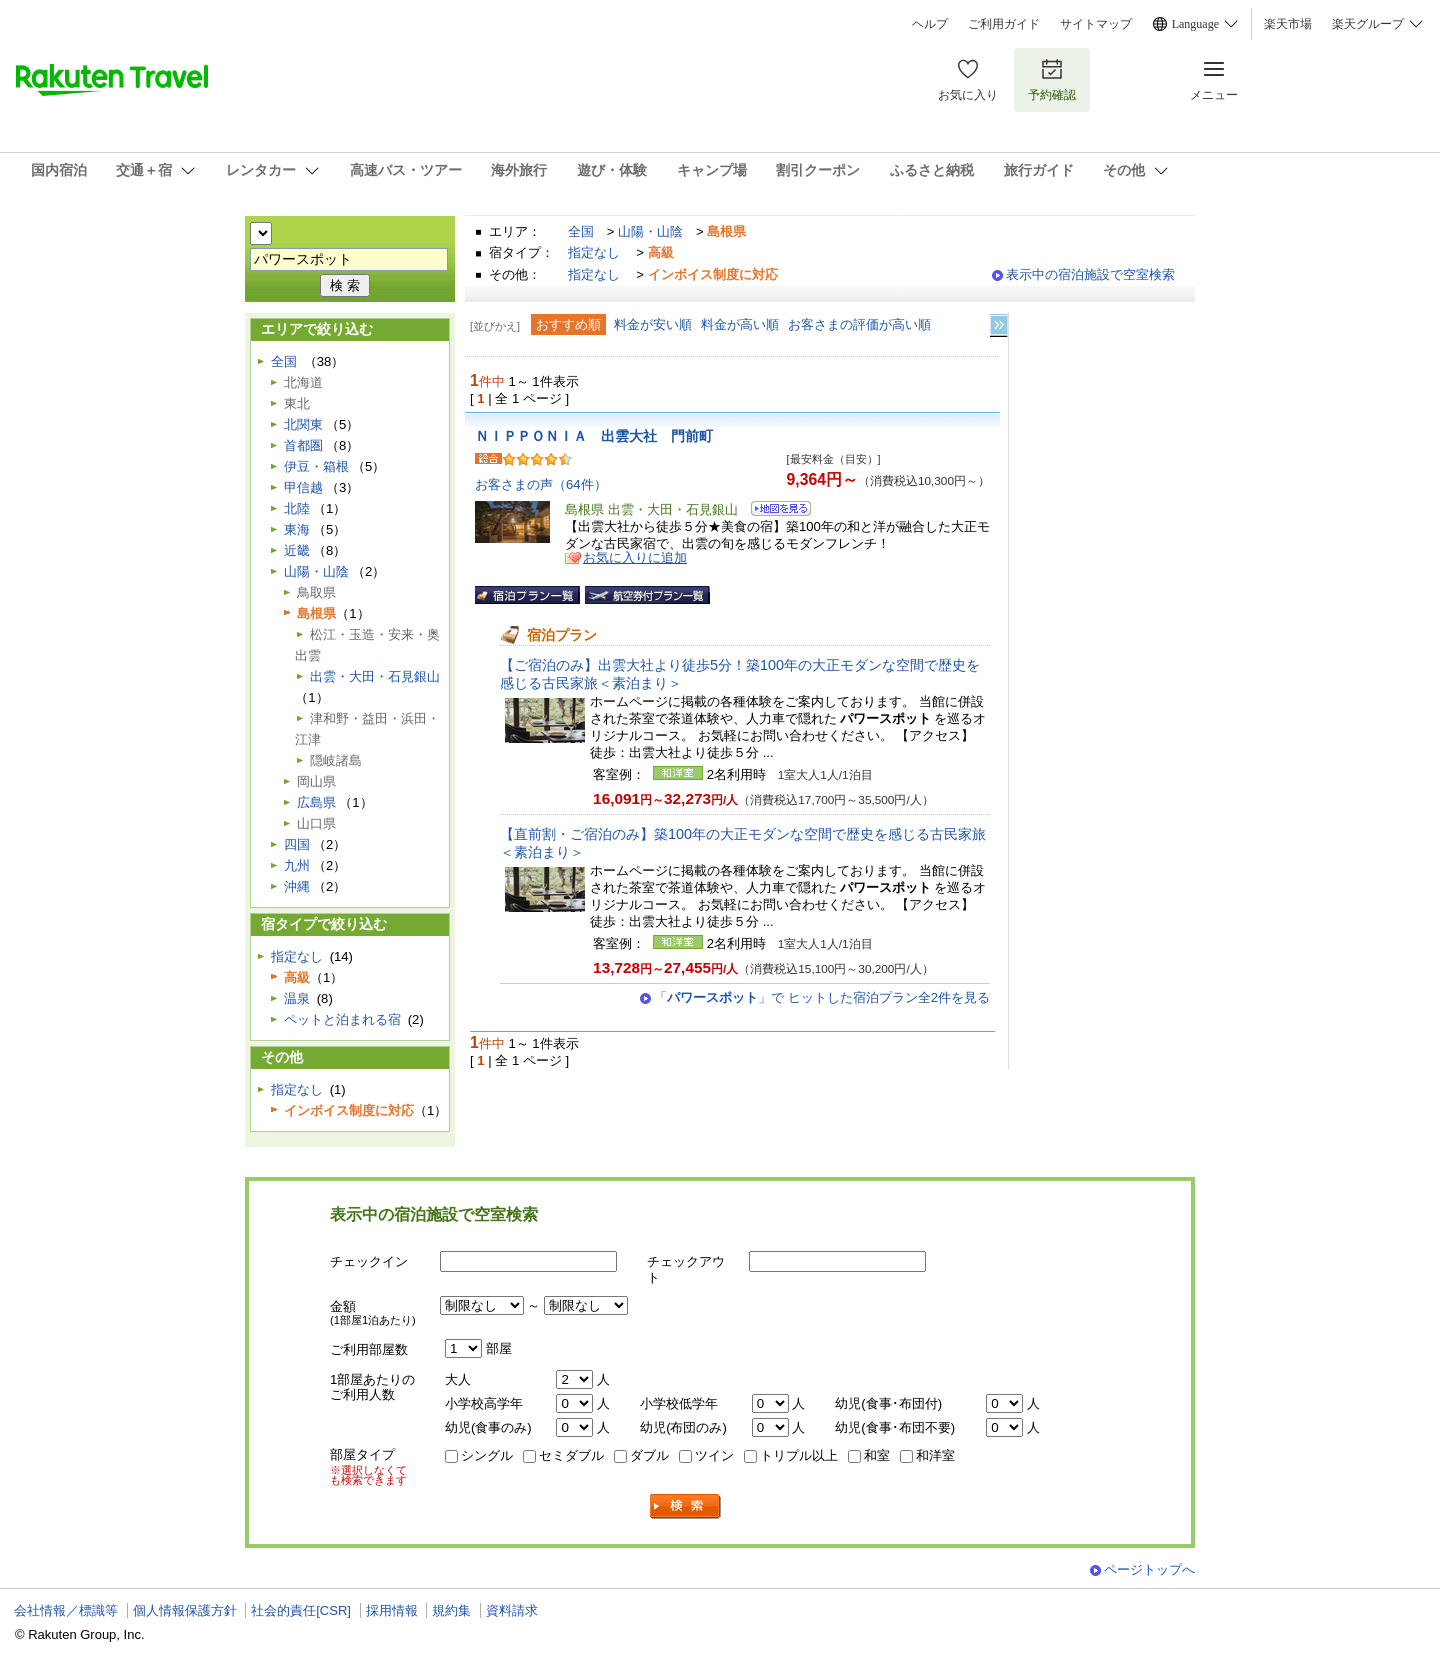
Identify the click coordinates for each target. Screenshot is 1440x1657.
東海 (297, 529)
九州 (297, 865)
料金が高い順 (740, 324)
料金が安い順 (653, 324)
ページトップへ (1149, 1569)
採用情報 (392, 1610)
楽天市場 (1288, 24)
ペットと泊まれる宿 (342, 1019)
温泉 (297, 998)
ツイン (714, 1455)
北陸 (297, 508)
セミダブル (571, 1455)
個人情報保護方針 (185, 1610)
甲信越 (303, 487)
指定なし (594, 252)
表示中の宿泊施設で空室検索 (1090, 274)
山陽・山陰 (650, 231)
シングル (487, 1455)
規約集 (451, 1610)
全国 (581, 231)
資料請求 (512, 1610)
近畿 (297, 550)
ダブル (649, 1455)
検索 (686, 1506)
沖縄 (297, 886)
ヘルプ (930, 24)
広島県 (316, 802)
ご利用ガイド (1004, 24)
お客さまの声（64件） (541, 484)
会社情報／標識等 (66, 1610)
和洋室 (935, 1455)
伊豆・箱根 (316, 466)
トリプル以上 (799, 1455)
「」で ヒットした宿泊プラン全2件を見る (822, 997)
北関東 (303, 424)
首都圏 (303, 445)
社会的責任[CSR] (301, 1610)
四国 (297, 844)
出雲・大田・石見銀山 (375, 676)
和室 (877, 1455)
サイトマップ (1096, 24)
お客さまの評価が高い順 (859, 324)
